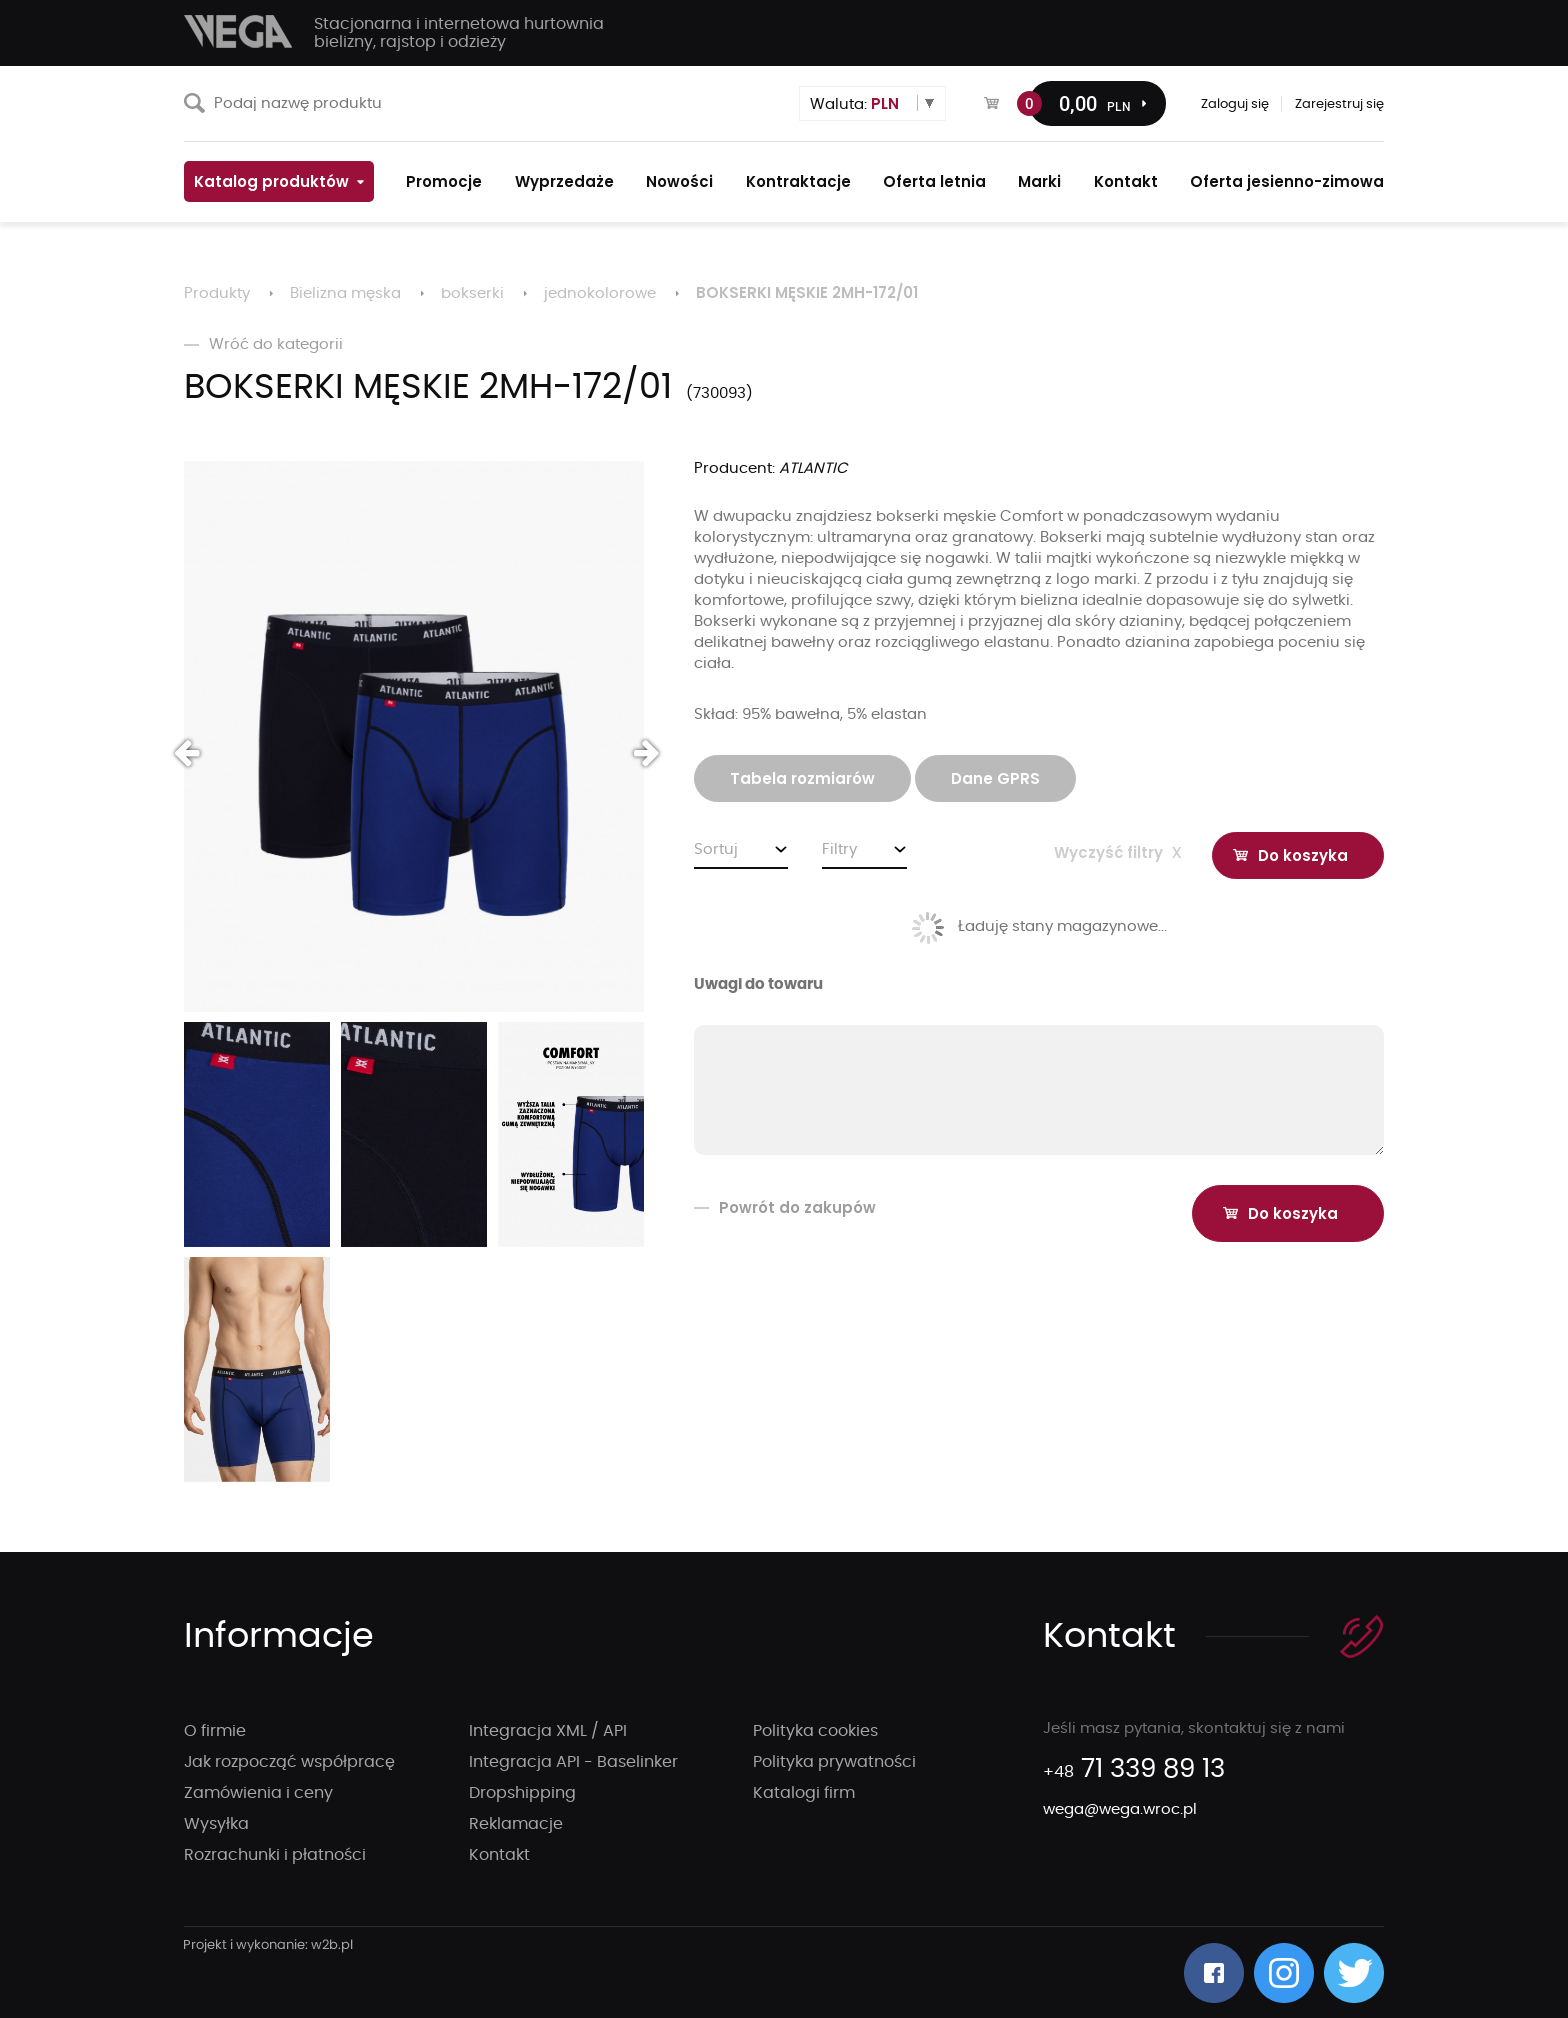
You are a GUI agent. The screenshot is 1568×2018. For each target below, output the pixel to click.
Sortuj (716, 849)
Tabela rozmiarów (802, 778)
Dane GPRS (995, 778)
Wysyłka (216, 1824)
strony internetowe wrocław (268, 1946)
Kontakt (499, 1855)
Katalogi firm (804, 1793)
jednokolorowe (600, 293)
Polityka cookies (815, 1731)
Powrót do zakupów (785, 1207)
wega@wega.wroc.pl (1120, 1809)
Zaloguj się (1235, 104)
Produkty (217, 293)
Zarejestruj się (1339, 104)
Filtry (839, 849)
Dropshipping (522, 1793)
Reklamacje (516, 1824)
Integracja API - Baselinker (573, 1762)
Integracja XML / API (548, 1731)
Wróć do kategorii (263, 344)
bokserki (472, 293)
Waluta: (854, 103)
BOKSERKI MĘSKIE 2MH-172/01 (807, 292)
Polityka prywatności (834, 1762)
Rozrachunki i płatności (275, 1855)
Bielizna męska (345, 293)
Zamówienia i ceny (258, 1793)
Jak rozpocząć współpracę (289, 1762)
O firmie (215, 1731)
